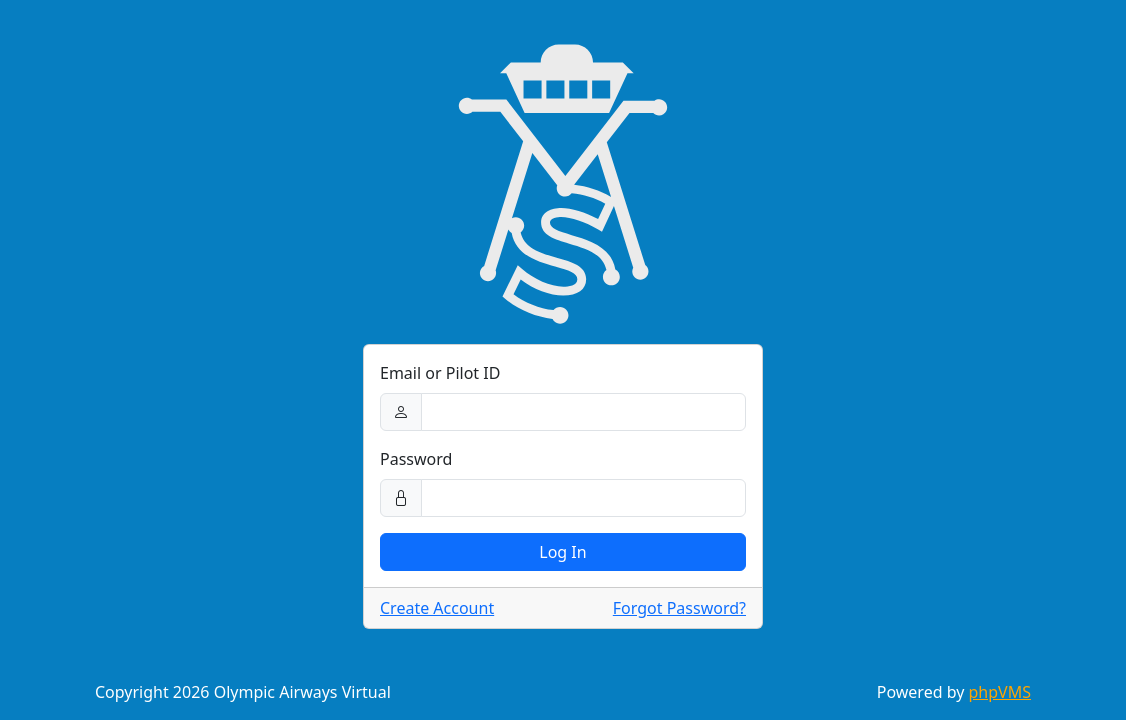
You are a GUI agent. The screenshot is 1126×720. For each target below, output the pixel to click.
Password (416, 459)
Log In (562, 552)
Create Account (437, 608)
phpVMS (1000, 692)
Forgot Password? (679, 608)
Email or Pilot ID (440, 373)
